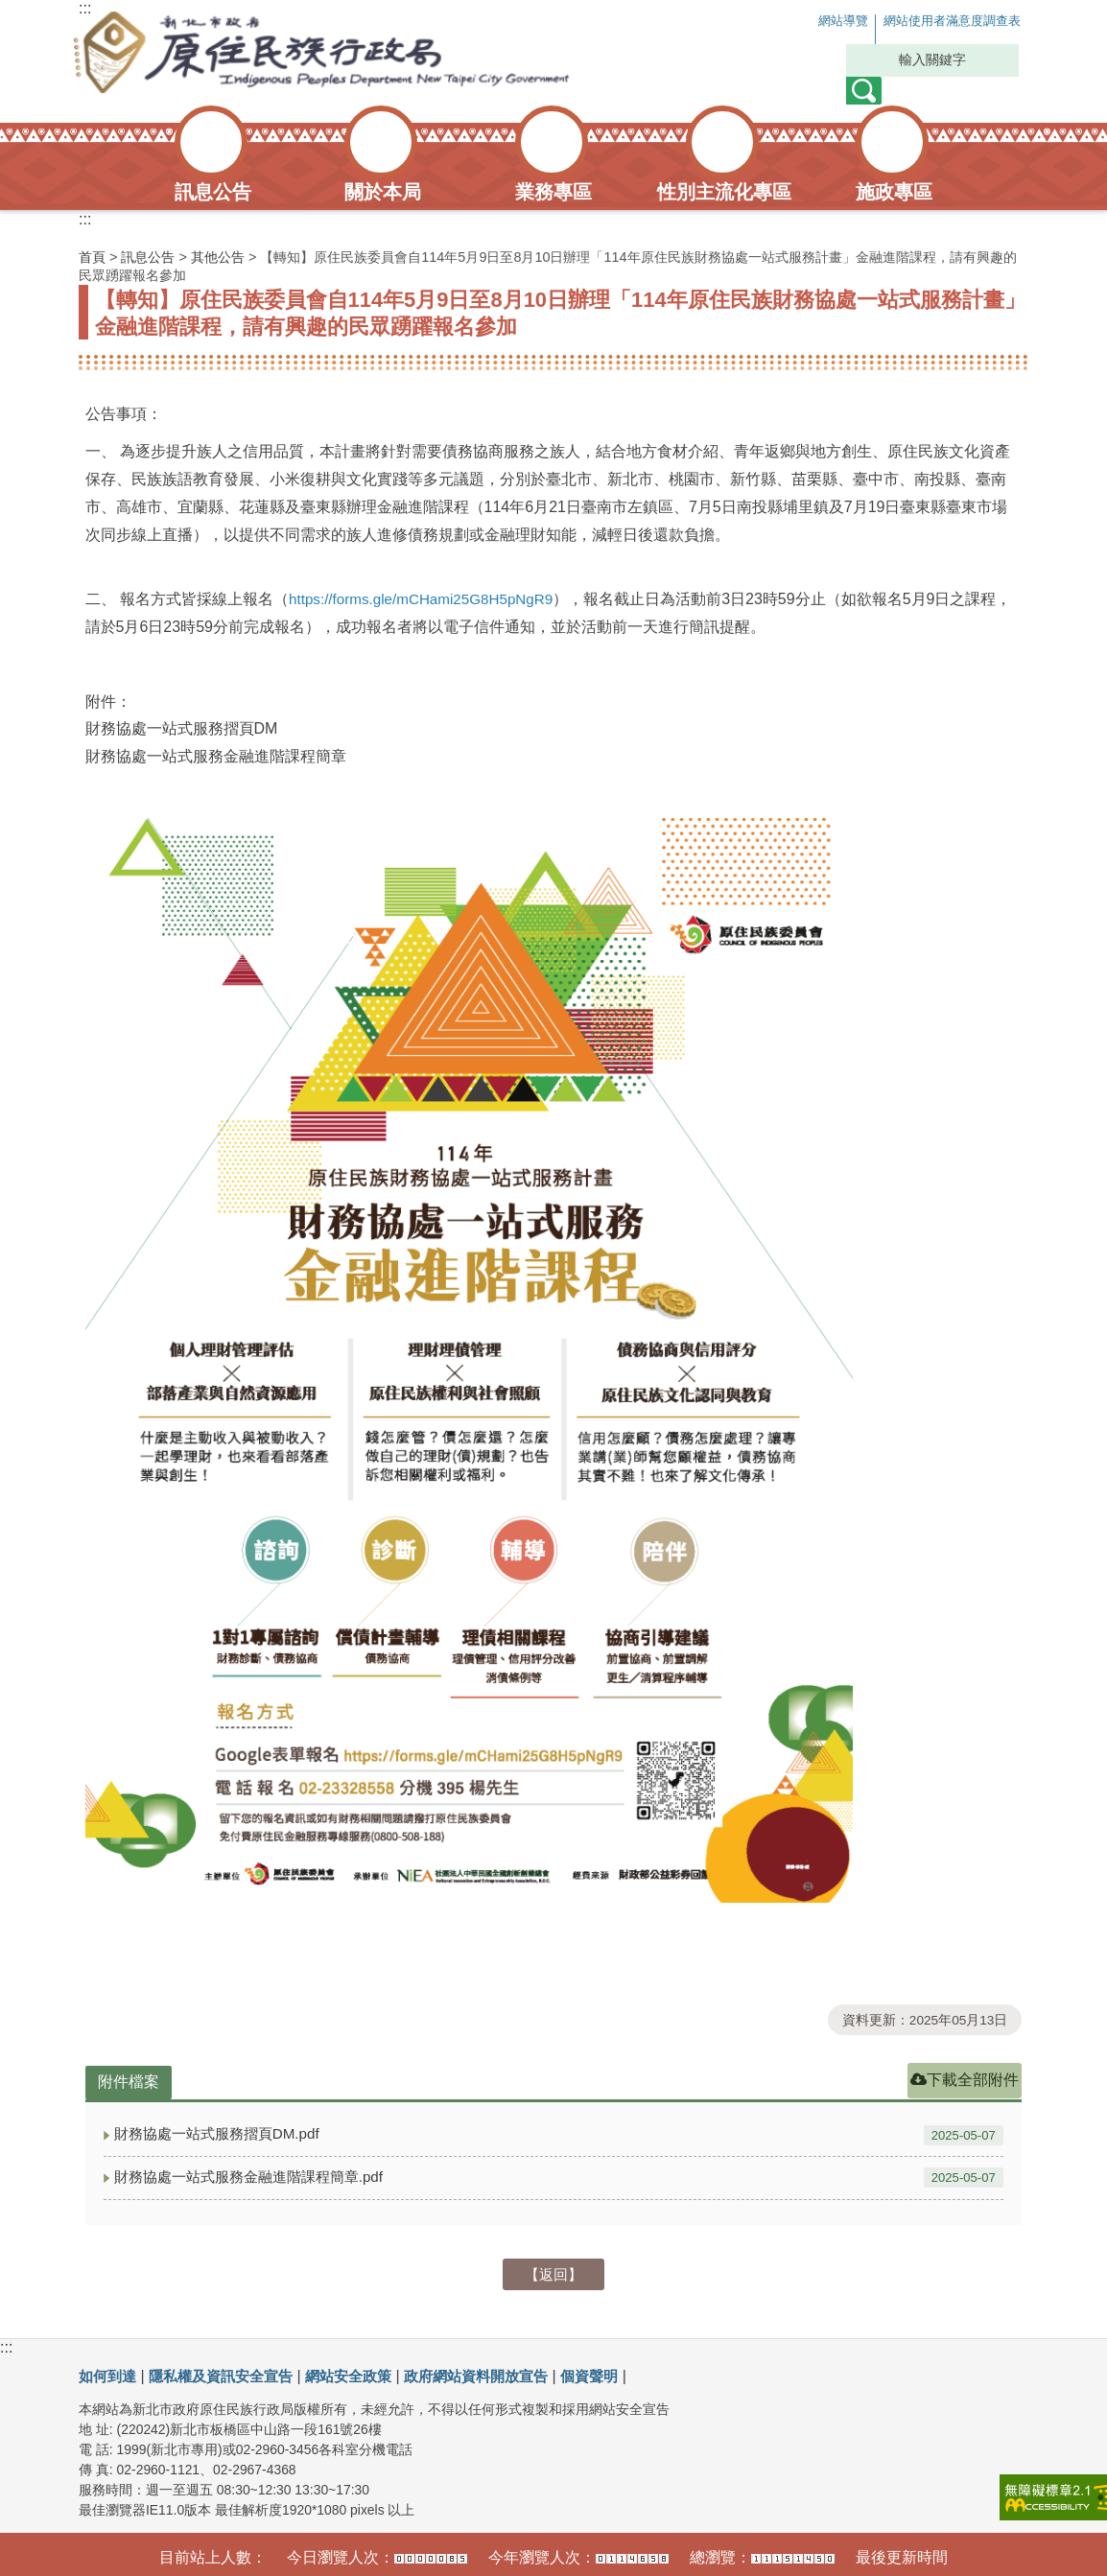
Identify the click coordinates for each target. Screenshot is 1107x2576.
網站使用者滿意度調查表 (934, 21)
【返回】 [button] (553, 2271)
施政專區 (894, 191)
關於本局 (382, 191)
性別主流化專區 (724, 191)
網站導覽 (800, 21)
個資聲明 (619, 2373)
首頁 (92, 257)
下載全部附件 (964, 2080)
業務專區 (553, 191)
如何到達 (109, 2373)
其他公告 (218, 257)
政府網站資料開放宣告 (500, 2373)
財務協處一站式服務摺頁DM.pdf (223, 2133)
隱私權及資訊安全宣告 (229, 2373)
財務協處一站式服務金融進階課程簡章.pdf (257, 2174)
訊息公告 (213, 191)
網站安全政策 (364, 2373)
